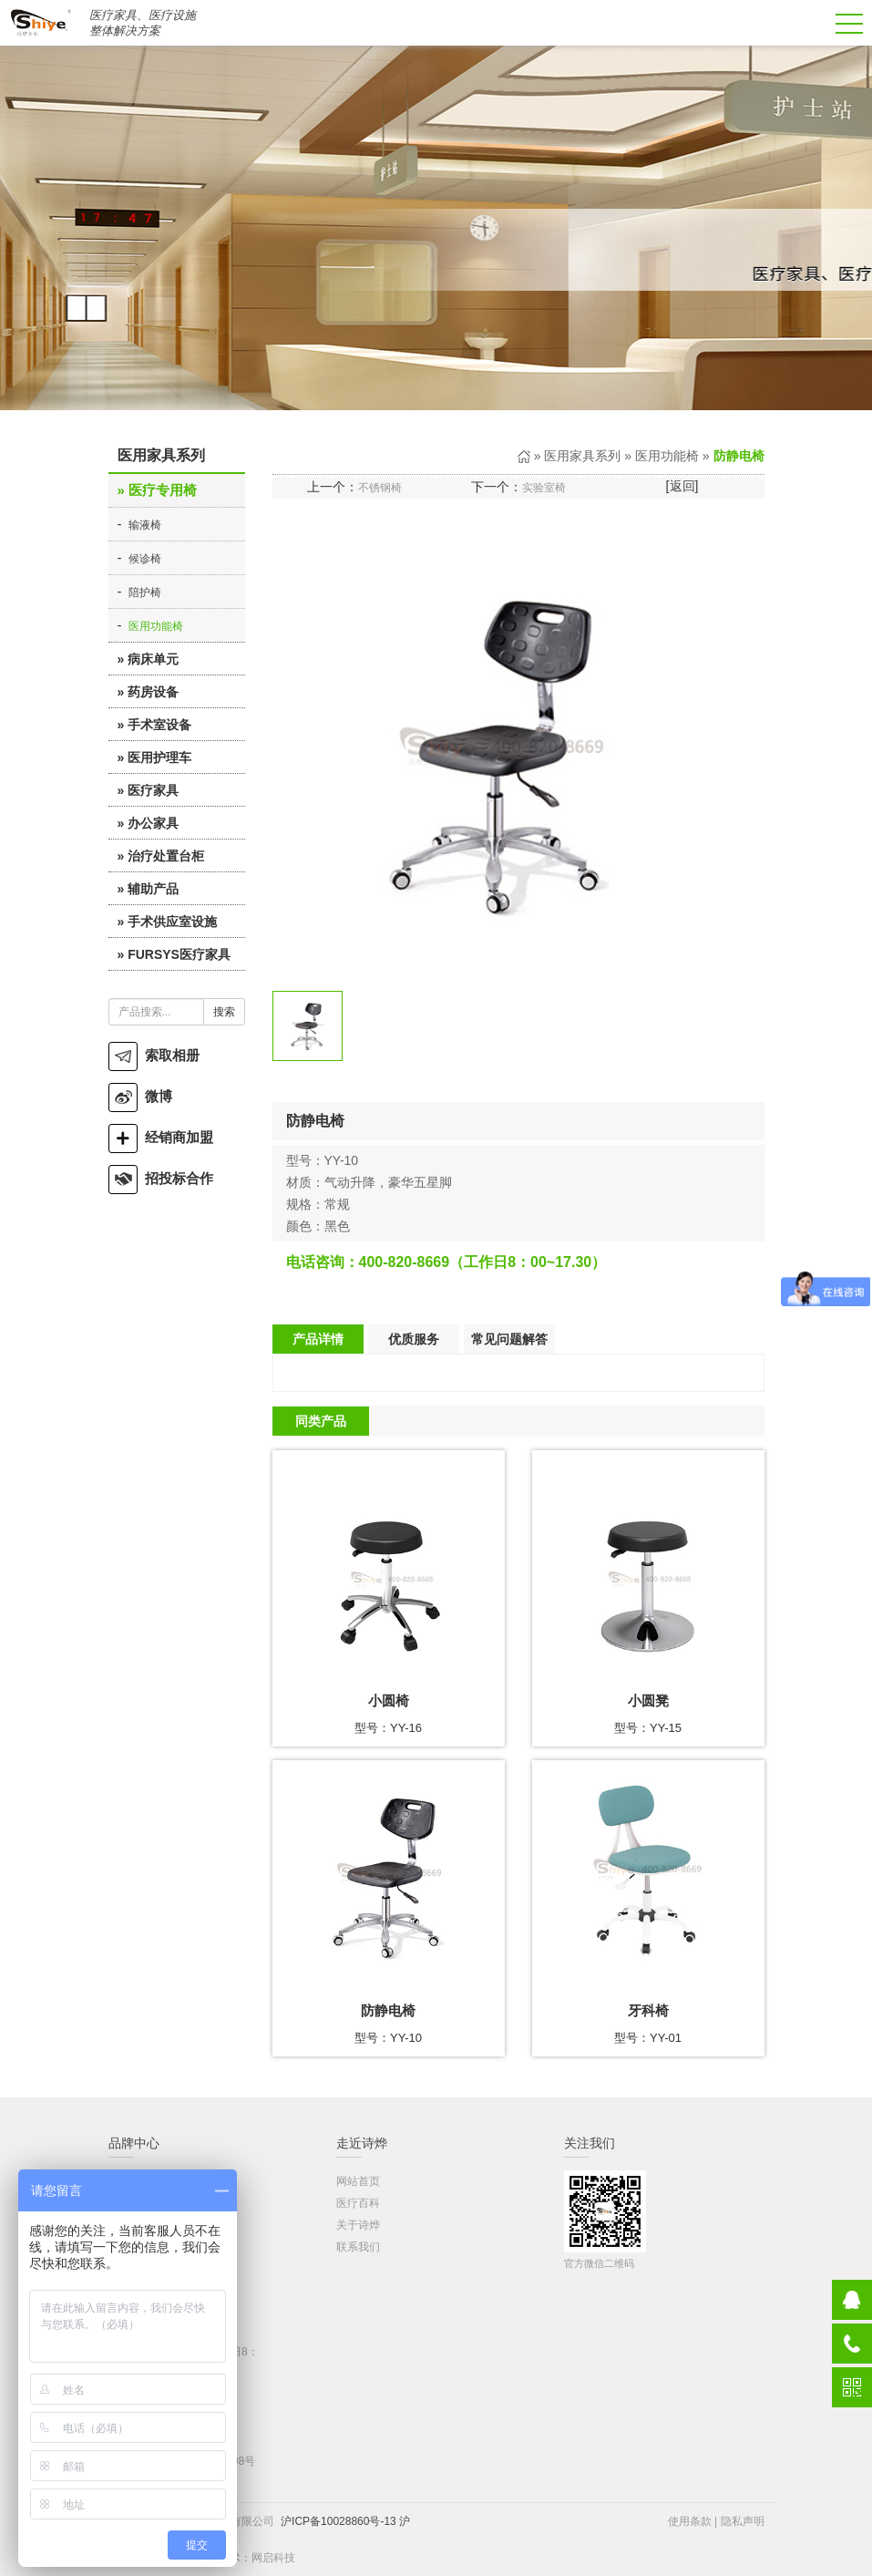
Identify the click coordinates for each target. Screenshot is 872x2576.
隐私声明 (742, 2521)
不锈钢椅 (380, 487)
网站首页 (358, 2181)
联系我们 (358, 2247)
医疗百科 (358, 2203)
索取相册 (154, 1055)
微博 (140, 1096)
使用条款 (690, 2521)
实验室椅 (544, 487)
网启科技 (273, 2557)
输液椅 (144, 525)
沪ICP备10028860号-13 (338, 2521)
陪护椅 (144, 592)
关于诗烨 (358, 2225)
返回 (682, 486)
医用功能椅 (155, 626)
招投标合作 (160, 1178)
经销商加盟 (160, 1137)
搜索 (224, 1011)
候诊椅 (144, 558)
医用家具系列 (582, 455)
